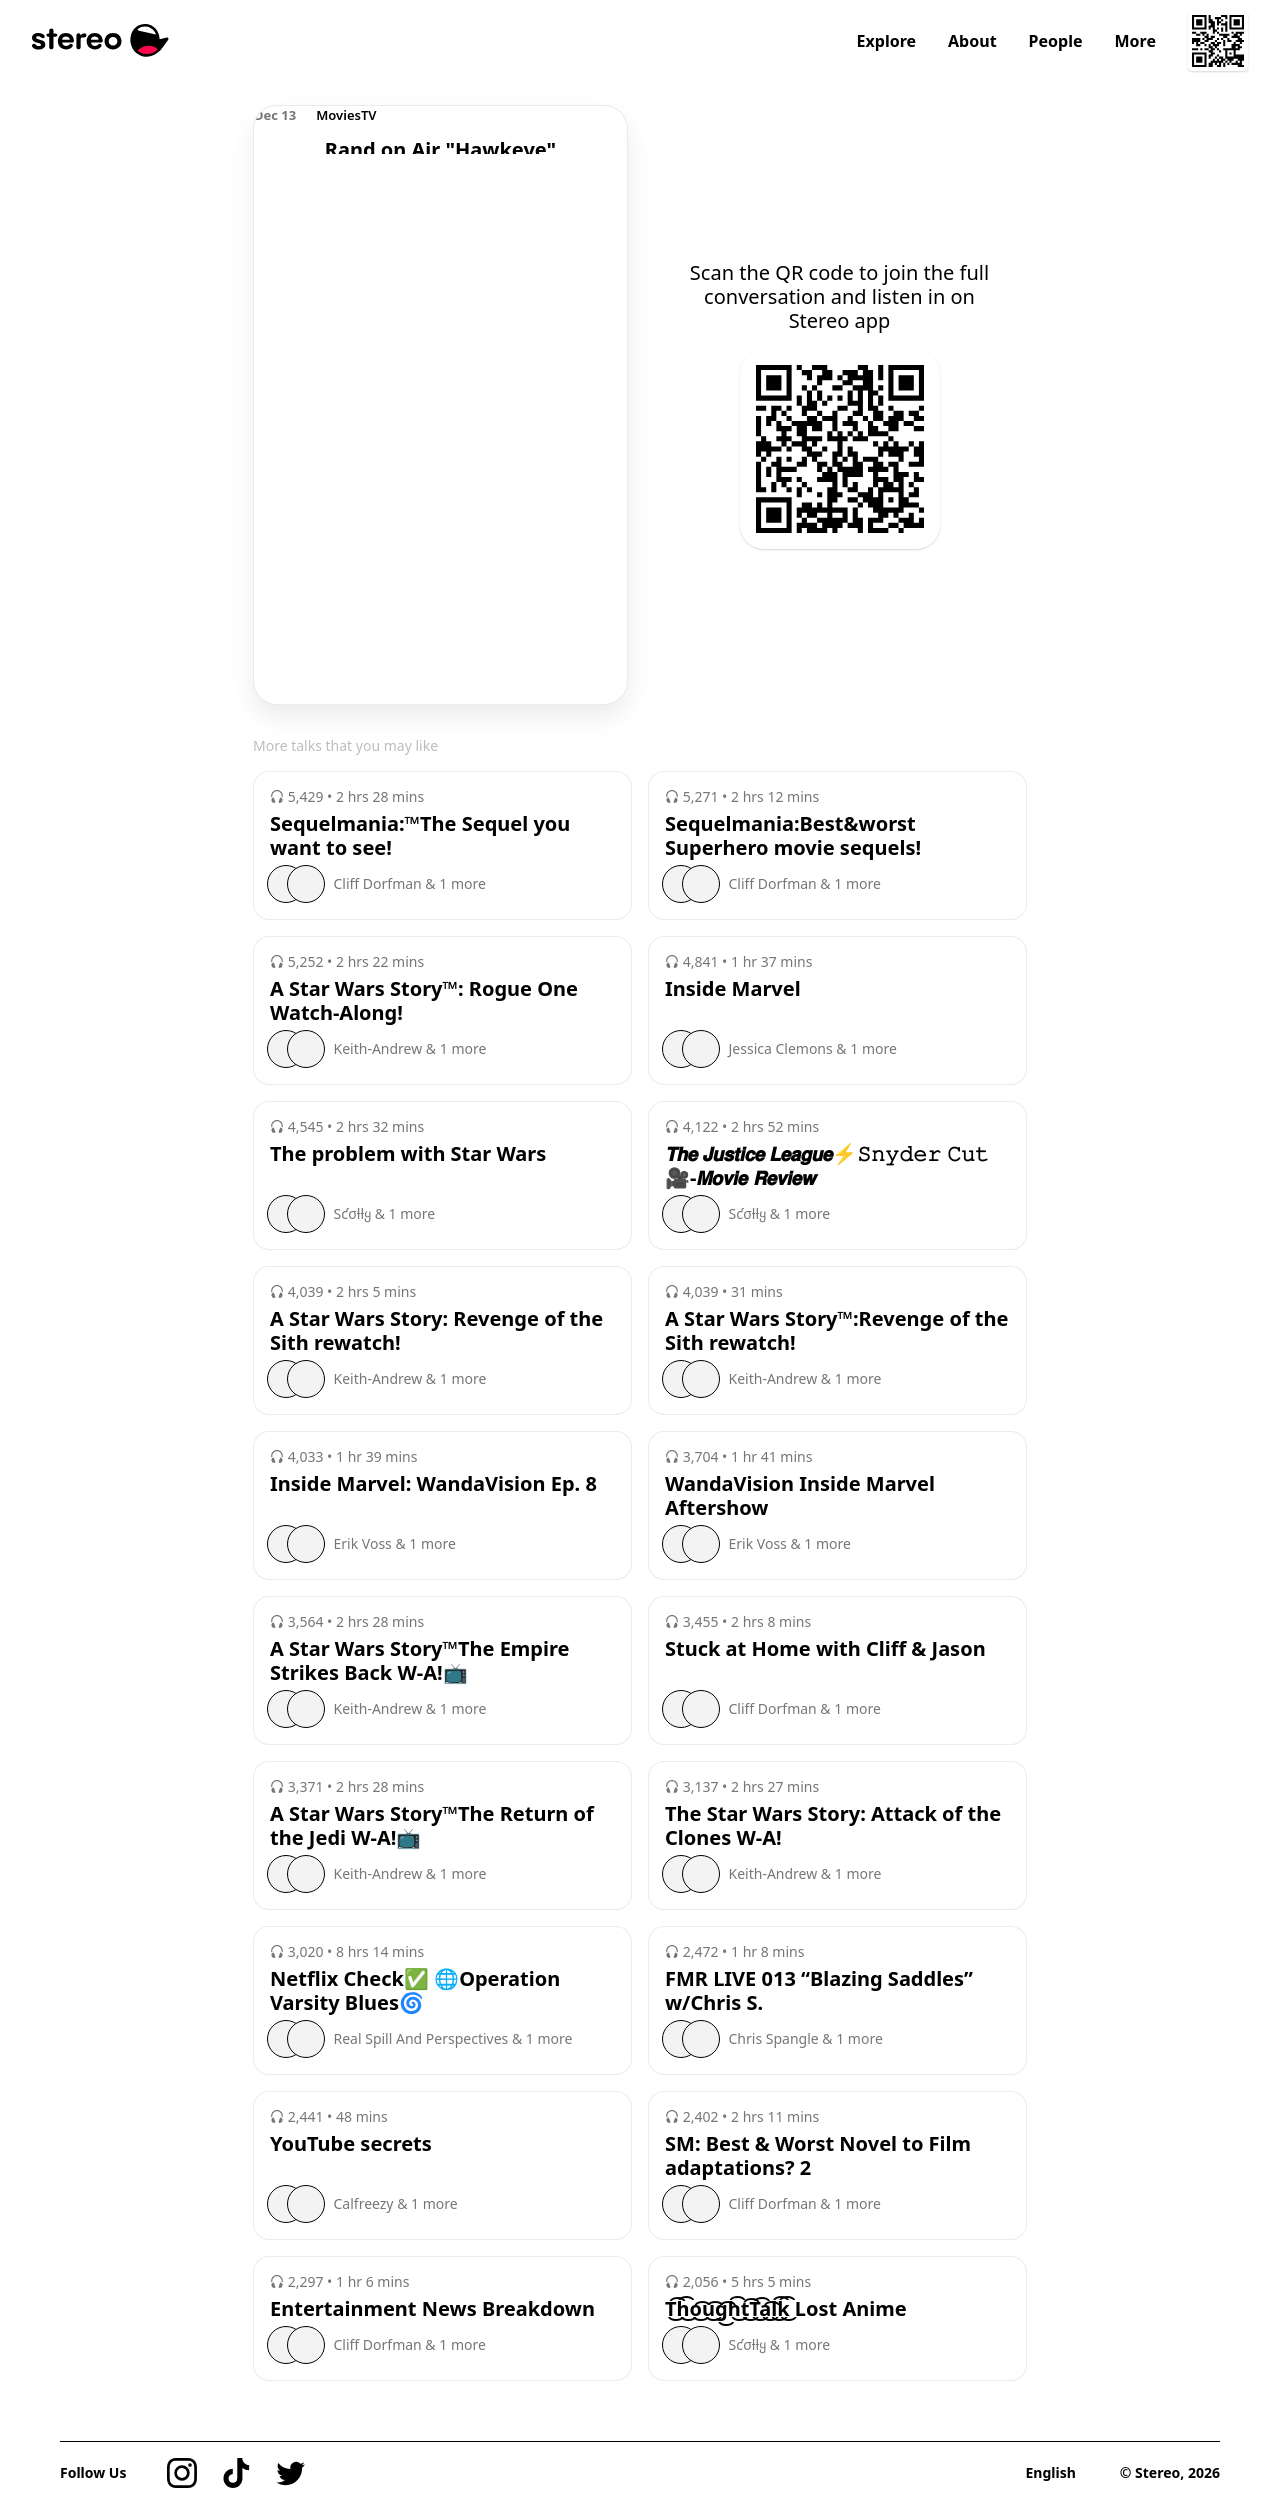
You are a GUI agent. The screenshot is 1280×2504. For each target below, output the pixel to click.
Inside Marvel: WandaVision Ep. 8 (433, 1484)
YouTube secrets (351, 2144)
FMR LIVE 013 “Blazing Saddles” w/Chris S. (819, 1991)
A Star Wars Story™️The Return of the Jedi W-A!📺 (432, 1826)
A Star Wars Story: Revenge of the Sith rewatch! (436, 1331)
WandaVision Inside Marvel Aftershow (800, 1496)
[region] (440, 130)
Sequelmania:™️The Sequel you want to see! (420, 836)
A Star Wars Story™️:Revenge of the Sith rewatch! (836, 1331)
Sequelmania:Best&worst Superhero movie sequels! (793, 836)
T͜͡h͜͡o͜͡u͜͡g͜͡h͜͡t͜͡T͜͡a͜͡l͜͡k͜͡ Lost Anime (786, 2309)
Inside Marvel (733, 989)
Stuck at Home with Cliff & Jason (825, 1649)
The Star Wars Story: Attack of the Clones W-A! (833, 1826)
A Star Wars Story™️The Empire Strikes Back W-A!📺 (419, 1661)
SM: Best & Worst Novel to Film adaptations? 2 (818, 2156)
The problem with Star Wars (408, 1154)
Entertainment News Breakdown (432, 2309)
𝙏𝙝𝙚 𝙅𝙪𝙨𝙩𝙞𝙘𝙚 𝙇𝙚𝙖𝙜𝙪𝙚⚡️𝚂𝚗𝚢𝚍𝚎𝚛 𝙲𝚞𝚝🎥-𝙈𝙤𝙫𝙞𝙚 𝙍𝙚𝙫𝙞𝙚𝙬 (827, 1166)
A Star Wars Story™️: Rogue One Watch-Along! (424, 1001)
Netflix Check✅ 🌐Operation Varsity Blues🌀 (415, 1991)
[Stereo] (100, 40)
